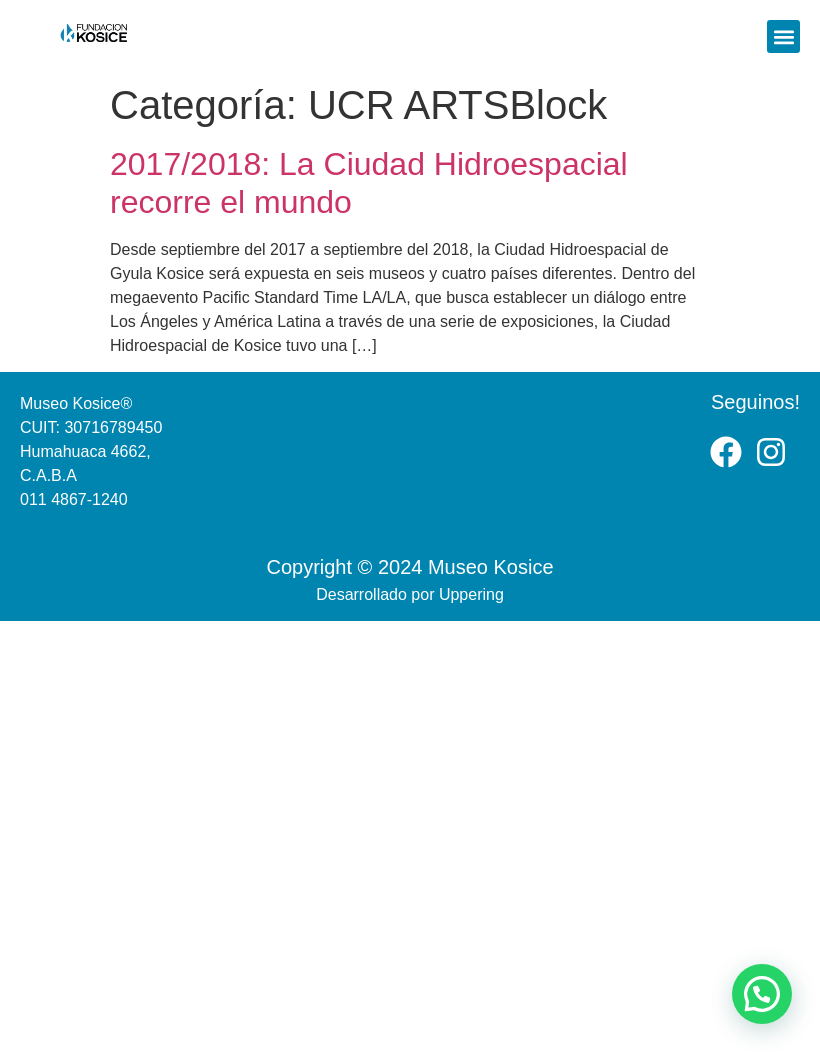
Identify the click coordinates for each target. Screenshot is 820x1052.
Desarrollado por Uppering (410, 594)
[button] (783, 36)
